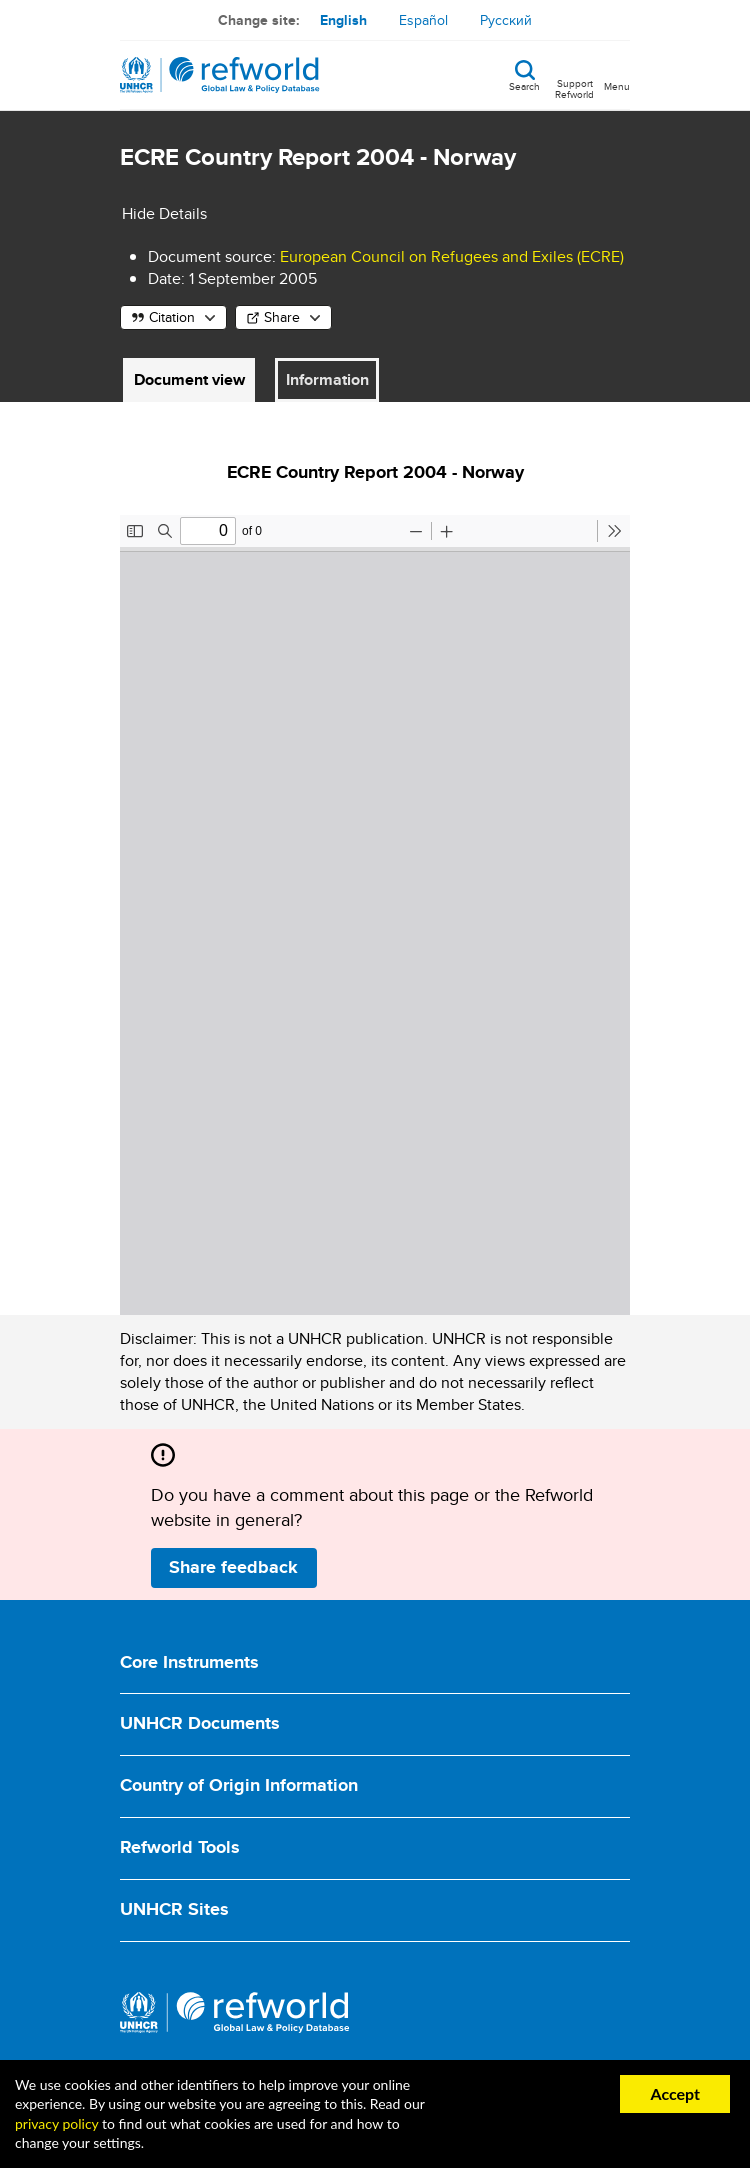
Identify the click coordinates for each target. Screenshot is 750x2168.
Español (423, 20)
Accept (675, 2093)
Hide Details (164, 213)
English (343, 20)
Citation (172, 317)
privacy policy (56, 2123)
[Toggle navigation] (617, 75)
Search (524, 85)
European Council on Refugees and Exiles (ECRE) (452, 256)
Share (282, 317)
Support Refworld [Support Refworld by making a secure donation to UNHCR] (574, 88)
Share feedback (233, 1567)
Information (327, 379)
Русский (506, 20)
